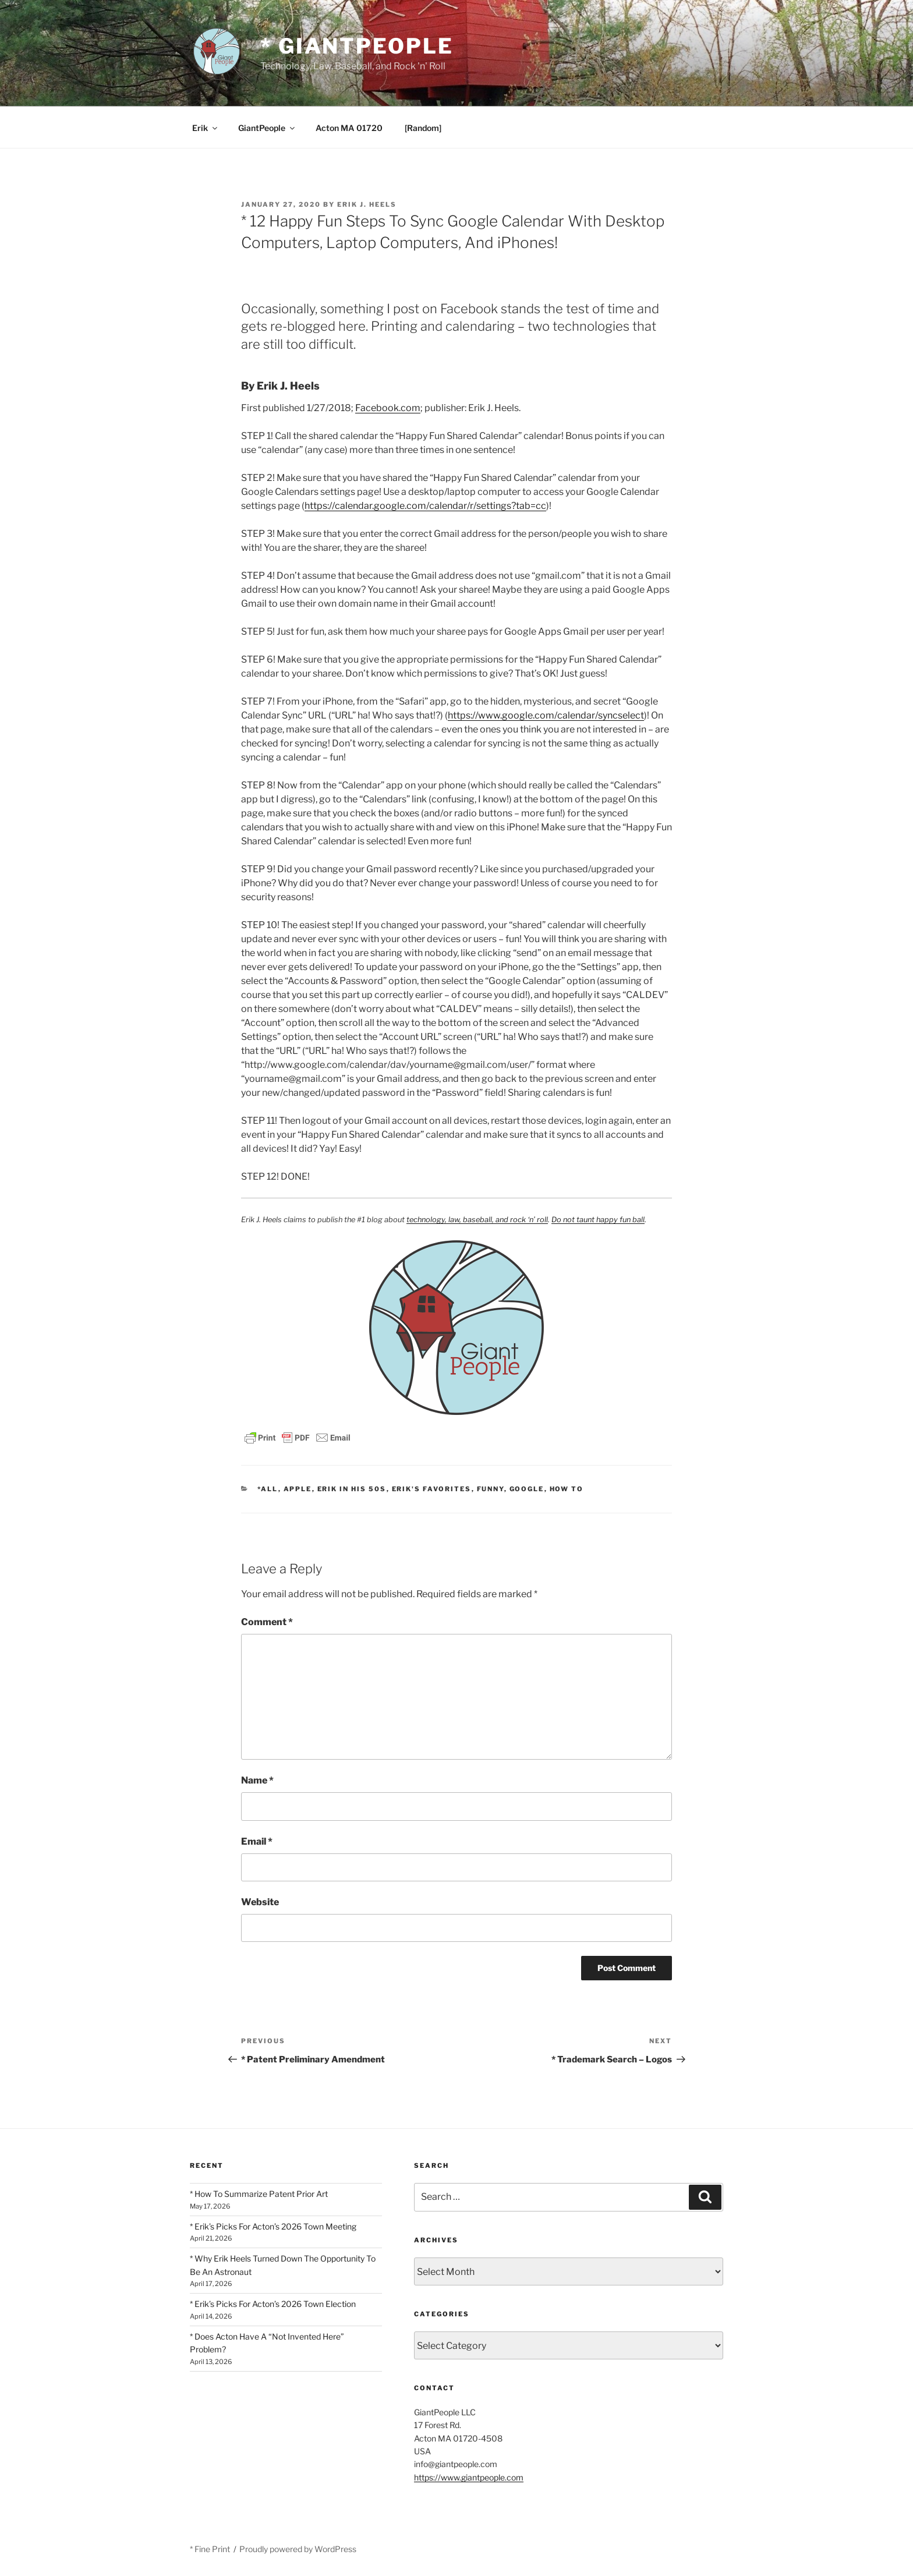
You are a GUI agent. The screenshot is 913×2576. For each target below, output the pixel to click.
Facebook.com (387, 407)
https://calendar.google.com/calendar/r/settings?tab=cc (425, 505)
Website (260, 1902)
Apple (298, 1489)
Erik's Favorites (432, 1489)
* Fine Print (210, 2549)
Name (257, 1780)
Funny (490, 1489)
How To (567, 1489)
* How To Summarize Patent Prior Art (259, 2194)
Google (526, 1489)
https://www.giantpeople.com (468, 2477)
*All (267, 1489)
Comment (267, 1621)
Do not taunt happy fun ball (598, 1219)
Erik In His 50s (352, 1489)
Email (257, 1841)
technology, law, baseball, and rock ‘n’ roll (477, 1219)
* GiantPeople (356, 46)
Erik (205, 128)
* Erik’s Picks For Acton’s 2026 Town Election (273, 2304)
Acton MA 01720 (349, 128)
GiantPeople (267, 128)
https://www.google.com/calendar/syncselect (546, 715)
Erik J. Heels (367, 204)
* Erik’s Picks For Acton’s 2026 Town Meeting (273, 2226)
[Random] (423, 128)
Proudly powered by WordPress (297, 2549)
